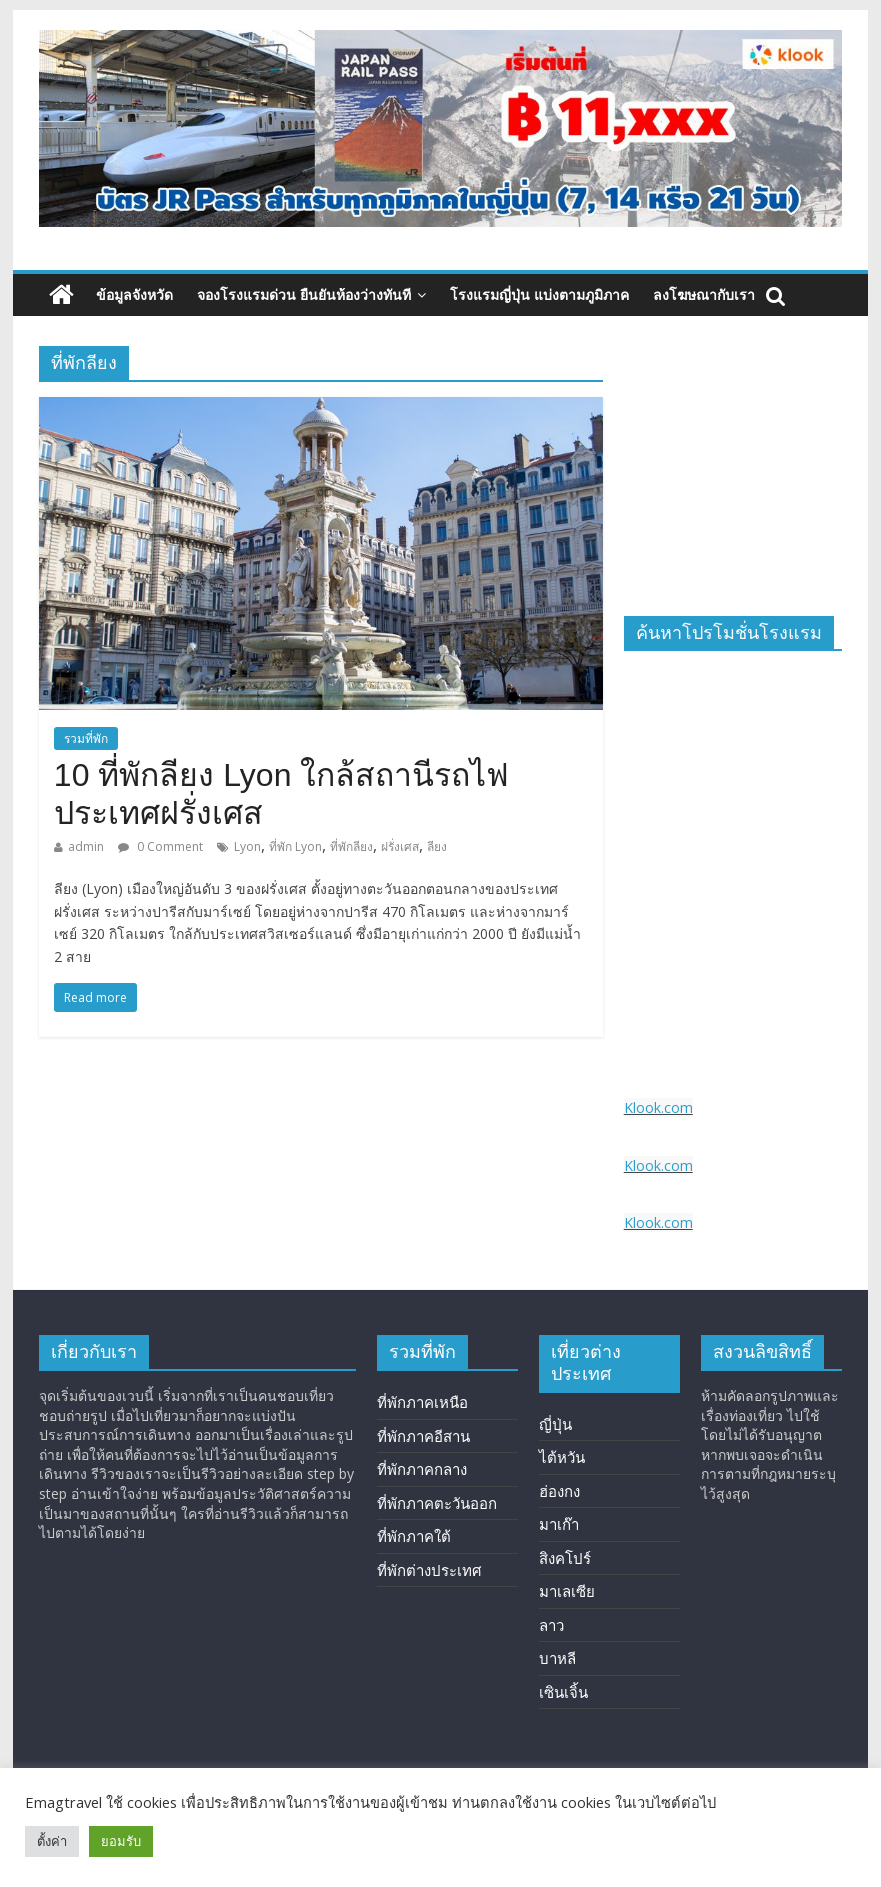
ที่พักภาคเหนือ (422, 1402)
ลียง (437, 846)
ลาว (551, 1625)
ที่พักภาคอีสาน (423, 1436)
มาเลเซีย (567, 1591)
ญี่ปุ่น (555, 1424)
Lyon (247, 846)
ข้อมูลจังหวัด (134, 294)
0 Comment (160, 846)
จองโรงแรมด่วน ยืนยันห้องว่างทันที (304, 294)
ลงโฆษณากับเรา (704, 294)
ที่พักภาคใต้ (414, 1536)
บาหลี (557, 1658)
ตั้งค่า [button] (52, 1841)
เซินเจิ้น (563, 1692)
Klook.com (658, 1107)
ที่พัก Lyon (295, 846)
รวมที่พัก (86, 738)
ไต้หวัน (562, 1457)
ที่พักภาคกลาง (422, 1469)
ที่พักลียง (351, 846)
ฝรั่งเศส (400, 846)
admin (86, 846)
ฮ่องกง (559, 1491)
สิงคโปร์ (565, 1558)
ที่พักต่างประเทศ (429, 1570)
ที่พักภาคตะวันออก (437, 1503)
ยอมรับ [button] (121, 1841)
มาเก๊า (559, 1524)
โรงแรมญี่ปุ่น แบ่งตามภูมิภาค (539, 294)
